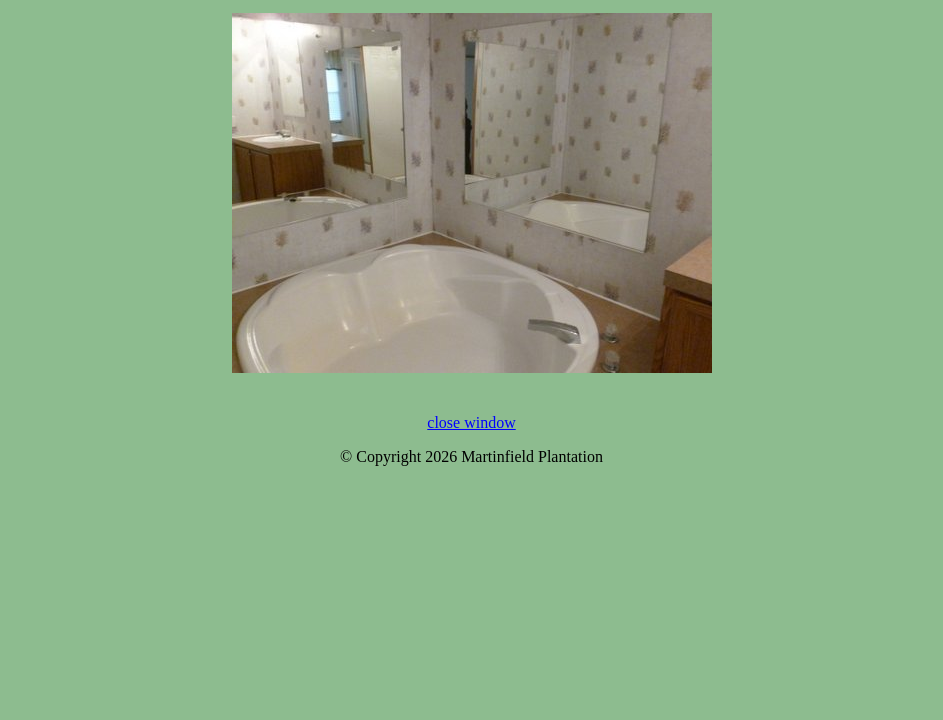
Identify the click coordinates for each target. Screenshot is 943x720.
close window (471, 422)
